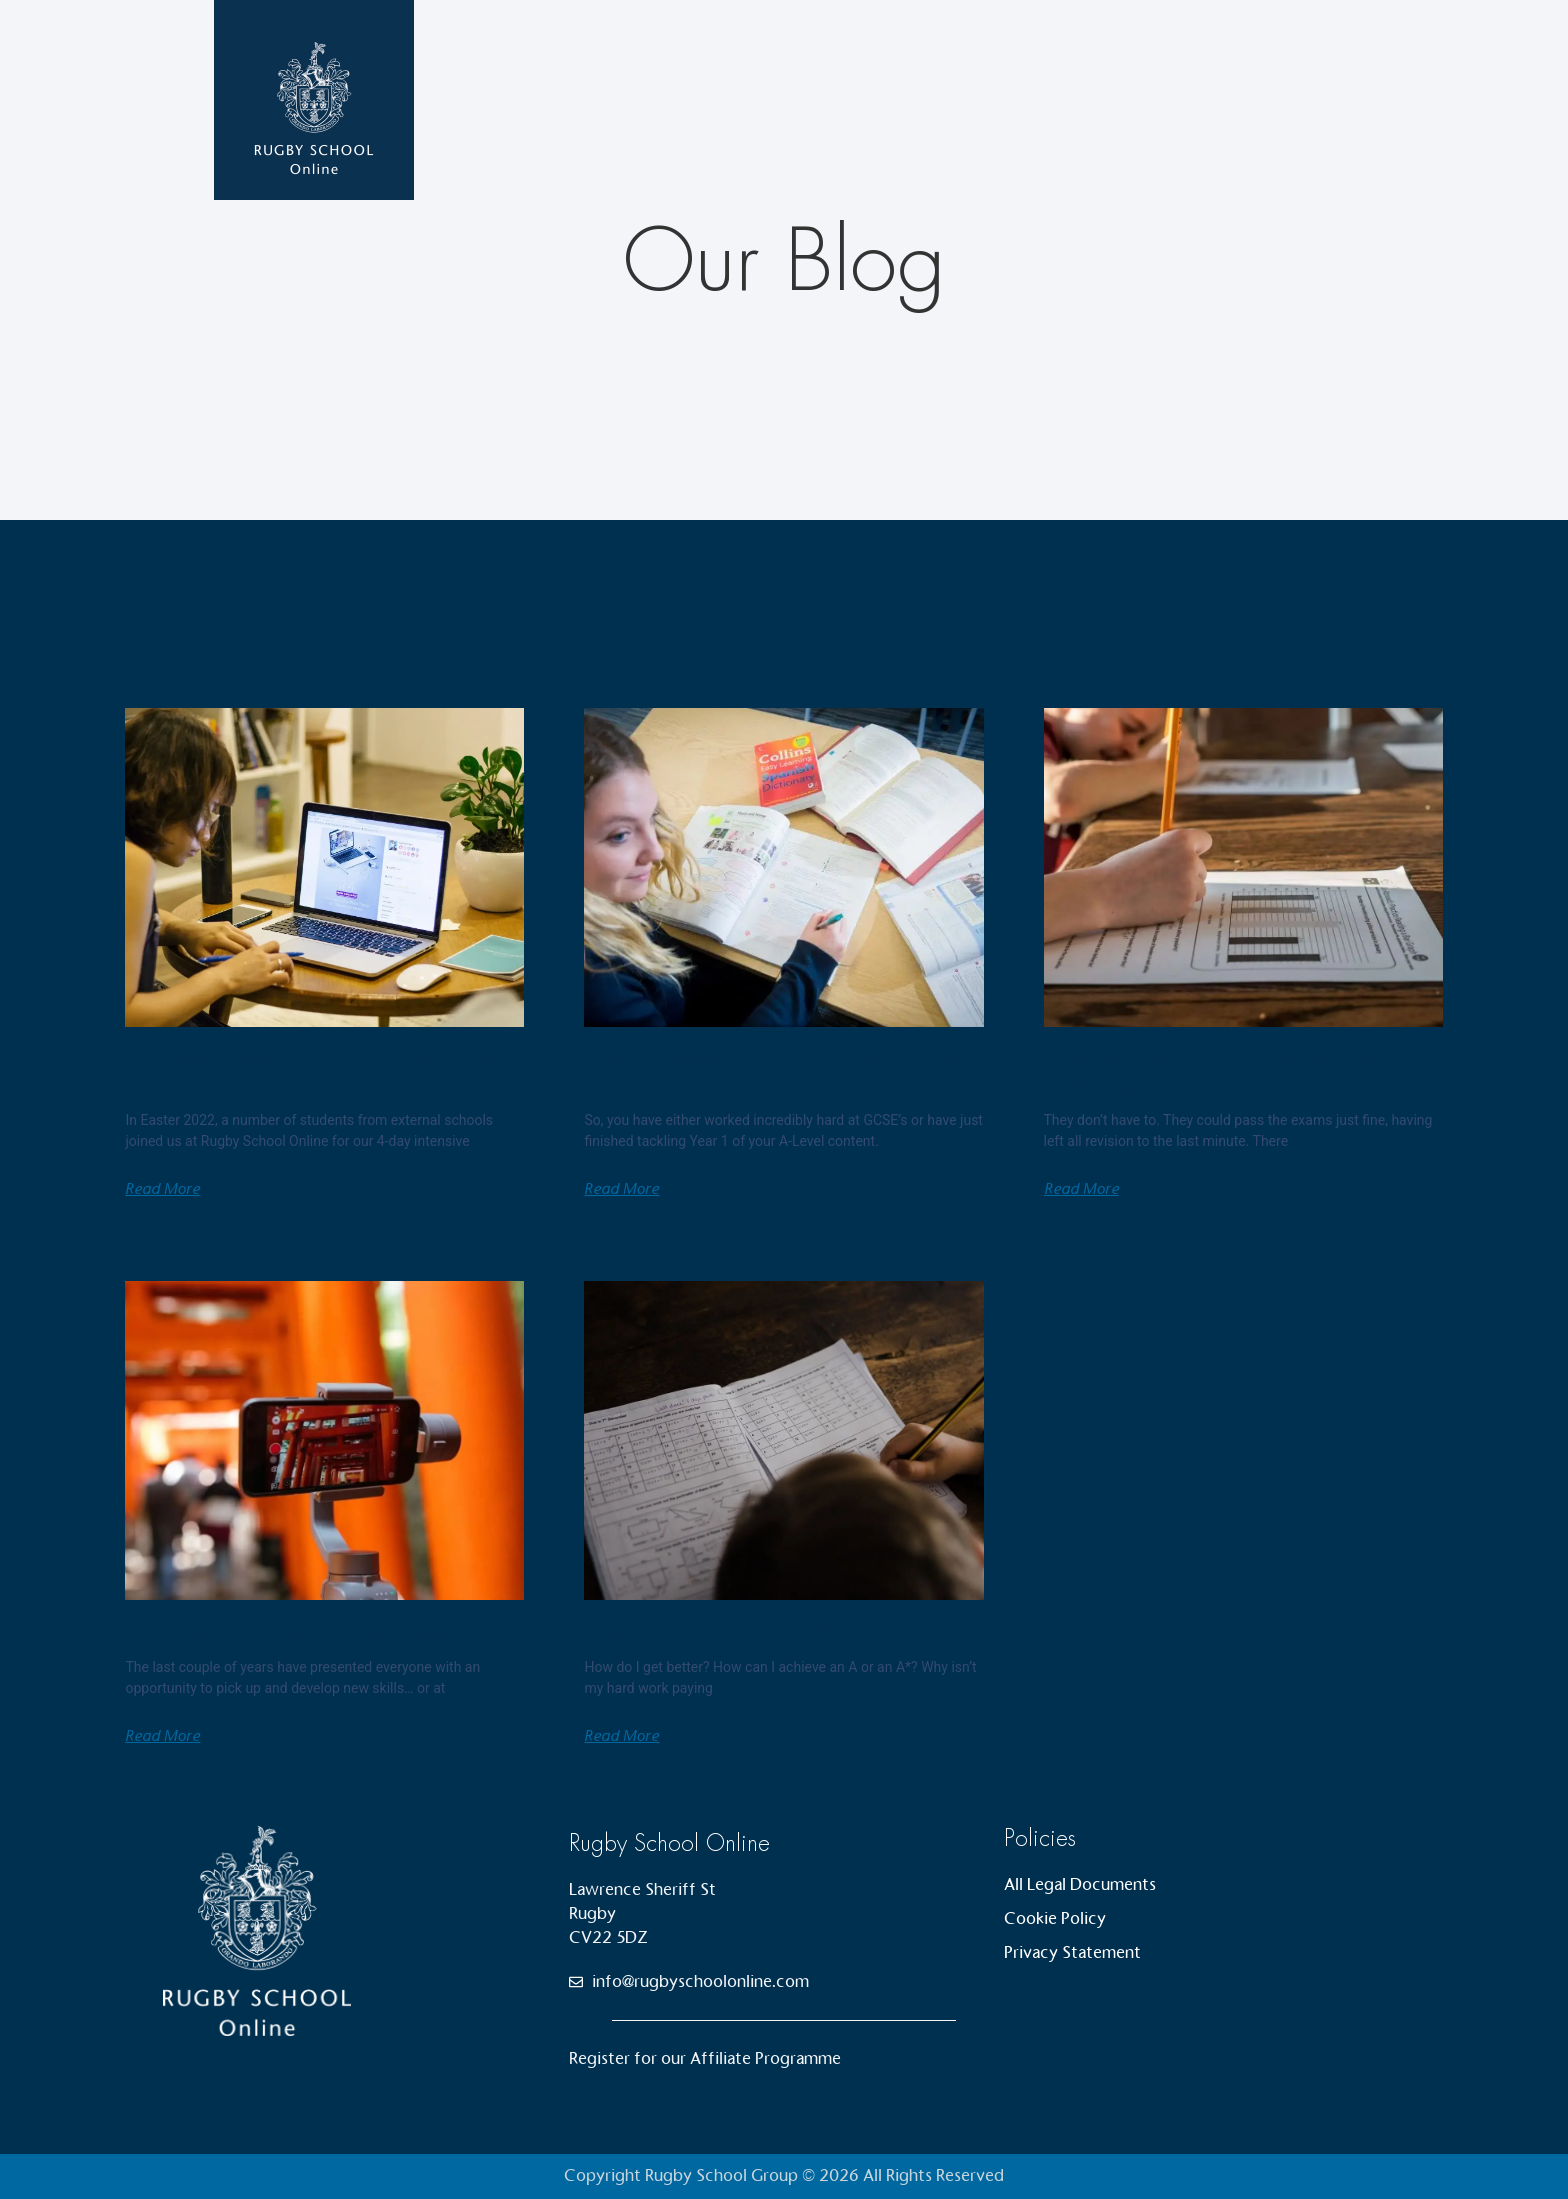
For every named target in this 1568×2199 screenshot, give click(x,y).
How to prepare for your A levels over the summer (772, 1072)
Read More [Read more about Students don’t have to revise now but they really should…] (1081, 1189)
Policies (1040, 1838)
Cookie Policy (1055, 1918)
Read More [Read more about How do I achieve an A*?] (621, 1736)
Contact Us (1272, 99)
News (1092, 99)
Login (1369, 99)
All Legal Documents (1080, 1884)
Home (894, 99)
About (1171, 99)
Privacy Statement (1072, 1952)
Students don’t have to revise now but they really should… (1234, 1072)
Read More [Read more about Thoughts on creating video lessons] (162, 1736)
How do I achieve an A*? (710, 1632)
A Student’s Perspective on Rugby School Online (319, 1072)
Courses (994, 100)
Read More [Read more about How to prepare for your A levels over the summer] (621, 1189)
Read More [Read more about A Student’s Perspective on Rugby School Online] (162, 1189)
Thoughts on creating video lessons (298, 1632)
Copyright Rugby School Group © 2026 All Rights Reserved (784, 2175)
